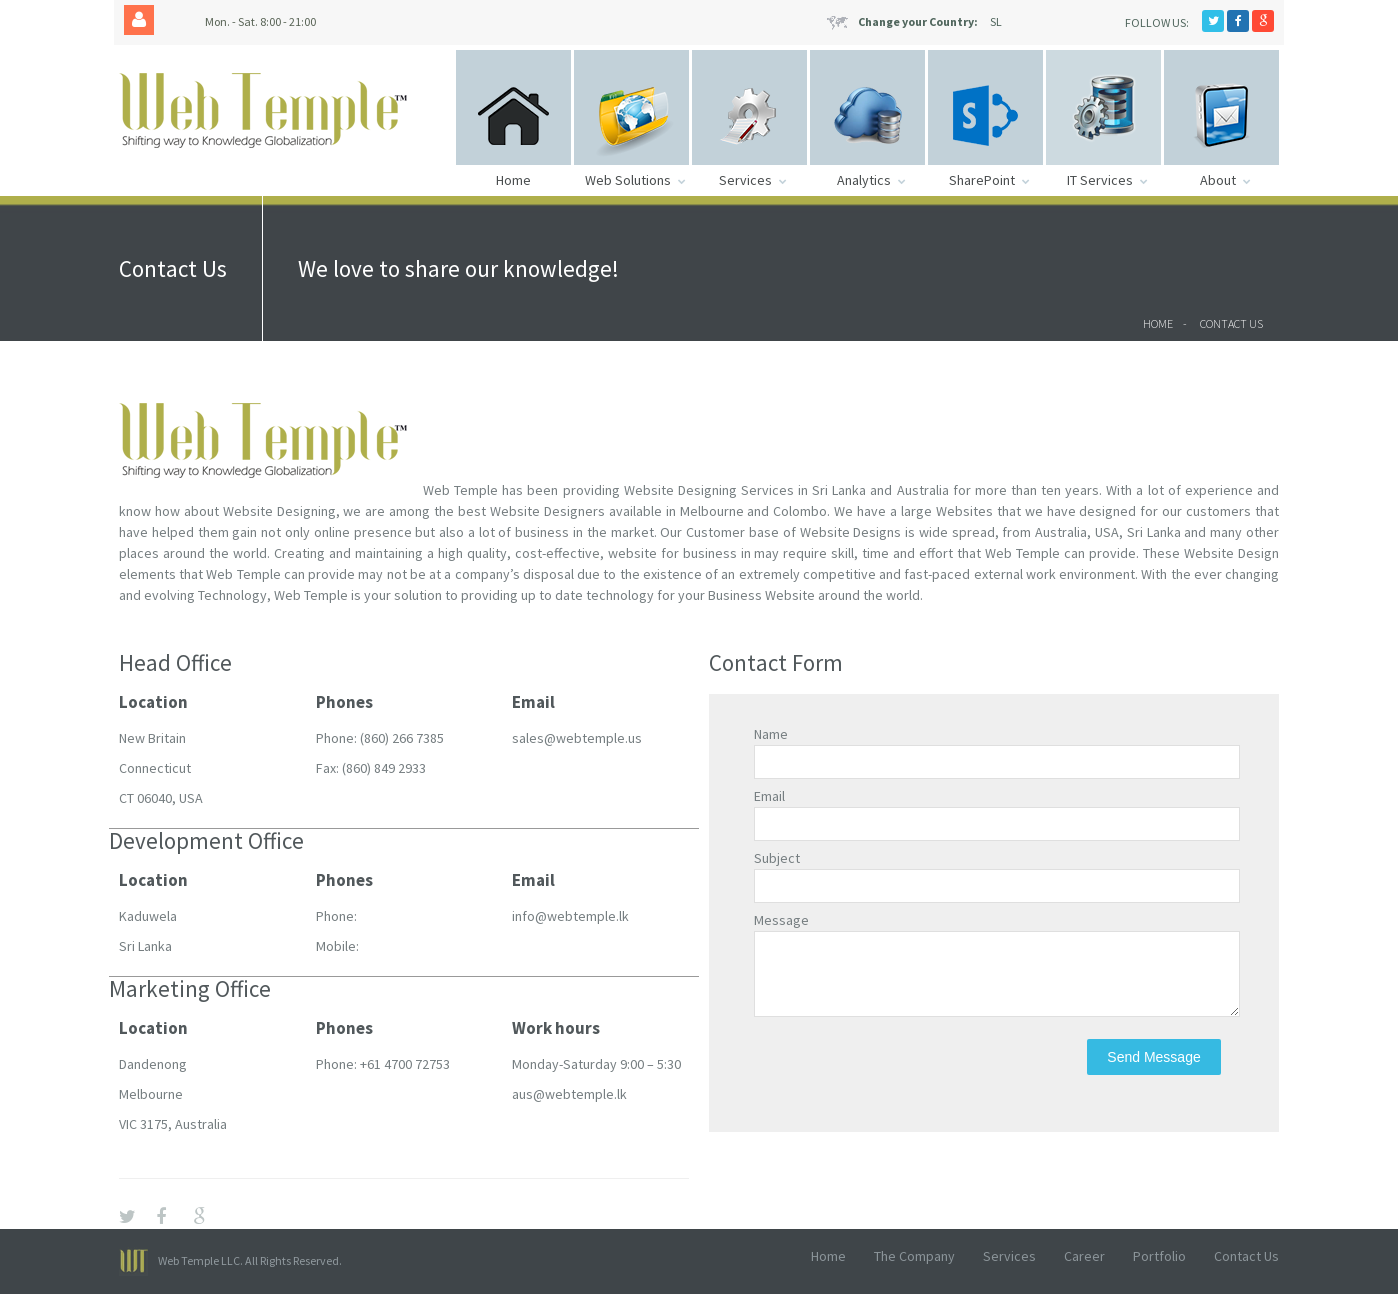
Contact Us (1231, 323)
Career (1084, 1256)
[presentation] (906, 1078)
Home (1158, 323)
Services (1009, 1256)
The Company (914, 1256)
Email (769, 796)
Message (781, 920)
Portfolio (1159, 1256)
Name (771, 734)
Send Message (1153, 1072)
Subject (777, 858)
